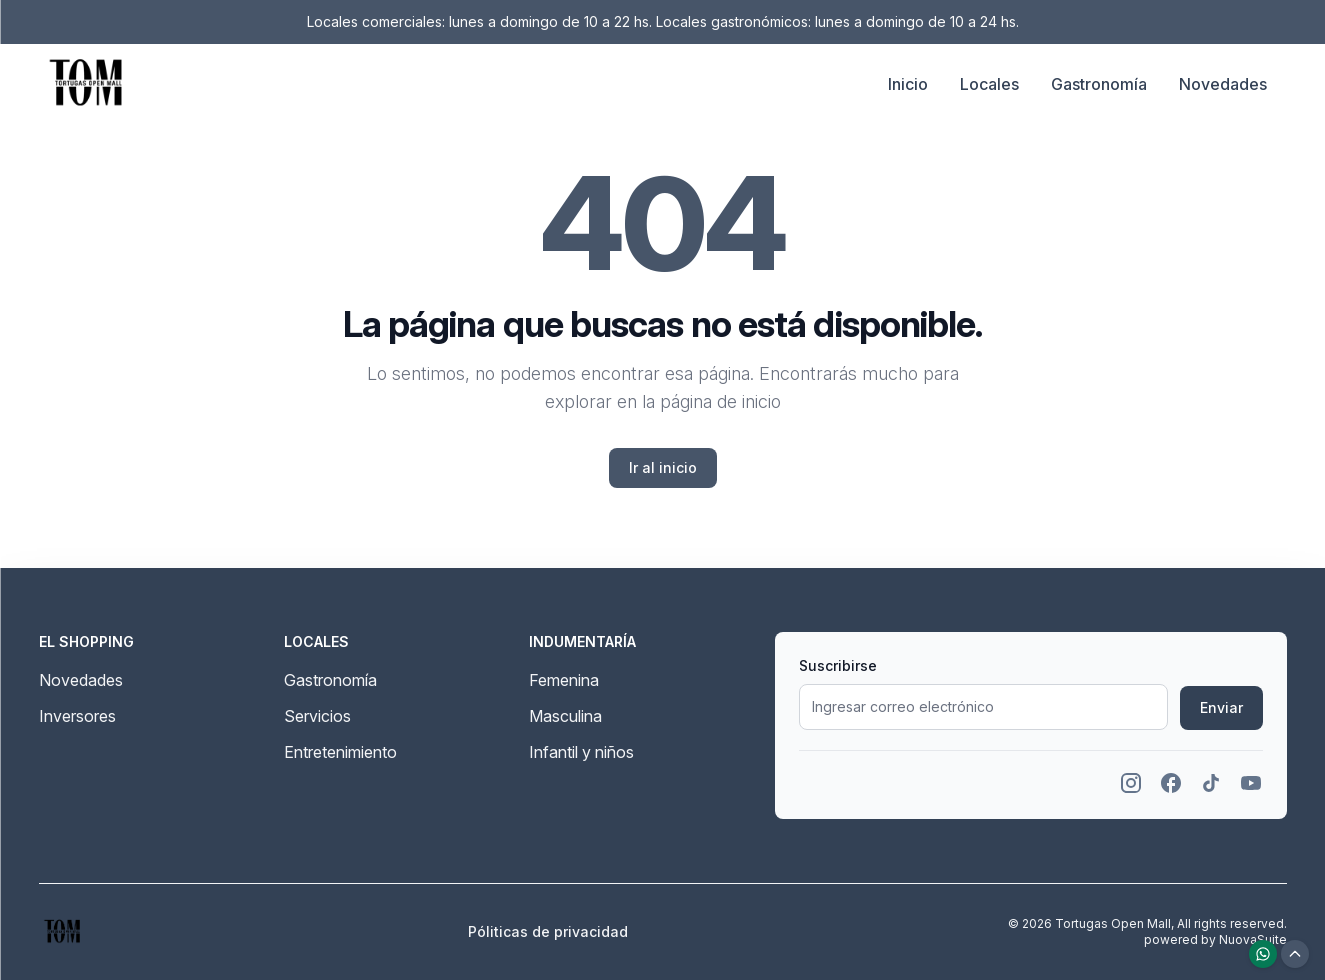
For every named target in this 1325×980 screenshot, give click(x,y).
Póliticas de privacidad (548, 931)
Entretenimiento (340, 752)
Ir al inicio (663, 467)
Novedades (1223, 84)
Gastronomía (1099, 84)
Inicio (908, 84)
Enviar (1221, 707)
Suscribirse (838, 665)
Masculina (565, 716)
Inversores (77, 716)
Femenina (564, 680)
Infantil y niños (581, 752)
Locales (989, 84)
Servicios (317, 716)
